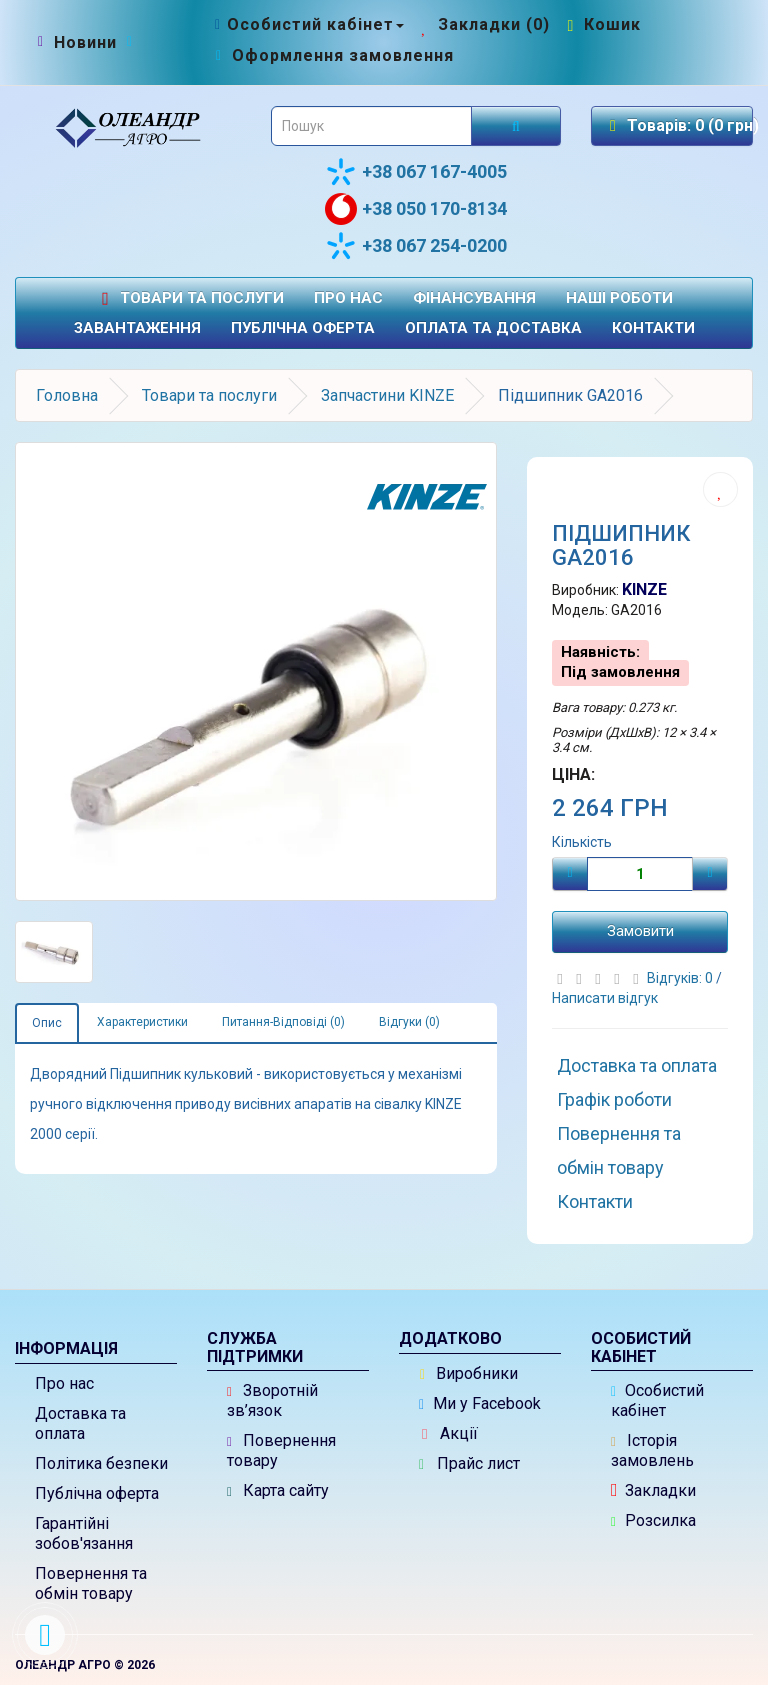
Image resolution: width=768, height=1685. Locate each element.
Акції (450, 1433)
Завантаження (137, 328)
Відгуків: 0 (681, 978)
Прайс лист (469, 1463)
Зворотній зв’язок (272, 1400)
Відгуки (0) (409, 1022)
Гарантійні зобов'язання (84, 1533)
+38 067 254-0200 (416, 246)
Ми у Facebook (480, 1403)
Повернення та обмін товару (619, 1150)
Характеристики (142, 1022)
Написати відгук (605, 998)
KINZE (644, 589)
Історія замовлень (652, 1450)
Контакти (653, 328)
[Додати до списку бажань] (720, 489)
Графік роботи (614, 1099)
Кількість (582, 842)
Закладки (653, 1490)
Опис (47, 1023)
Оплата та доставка (493, 328)
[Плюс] (710, 874)
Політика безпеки (101, 1463)
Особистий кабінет (657, 1400)
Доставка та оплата (637, 1065)
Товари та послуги (190, 298)
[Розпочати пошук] (516, 126)
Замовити (640, 931)
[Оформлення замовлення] (332, 55)
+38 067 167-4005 (416, 172)
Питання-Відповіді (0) (283, 1022)
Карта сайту (278, 1490)
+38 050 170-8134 (416, 209)
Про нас (348, 298)
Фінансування (474, 298)
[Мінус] (570, 874)
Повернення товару (281, 1450)
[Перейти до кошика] (602, 24)
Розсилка (653, 1520)
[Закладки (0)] (483, 24)
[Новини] (85, 43)
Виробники (469, 1373)
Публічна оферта (303, 328)
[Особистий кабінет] (307, 24)
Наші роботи (619, 298)
